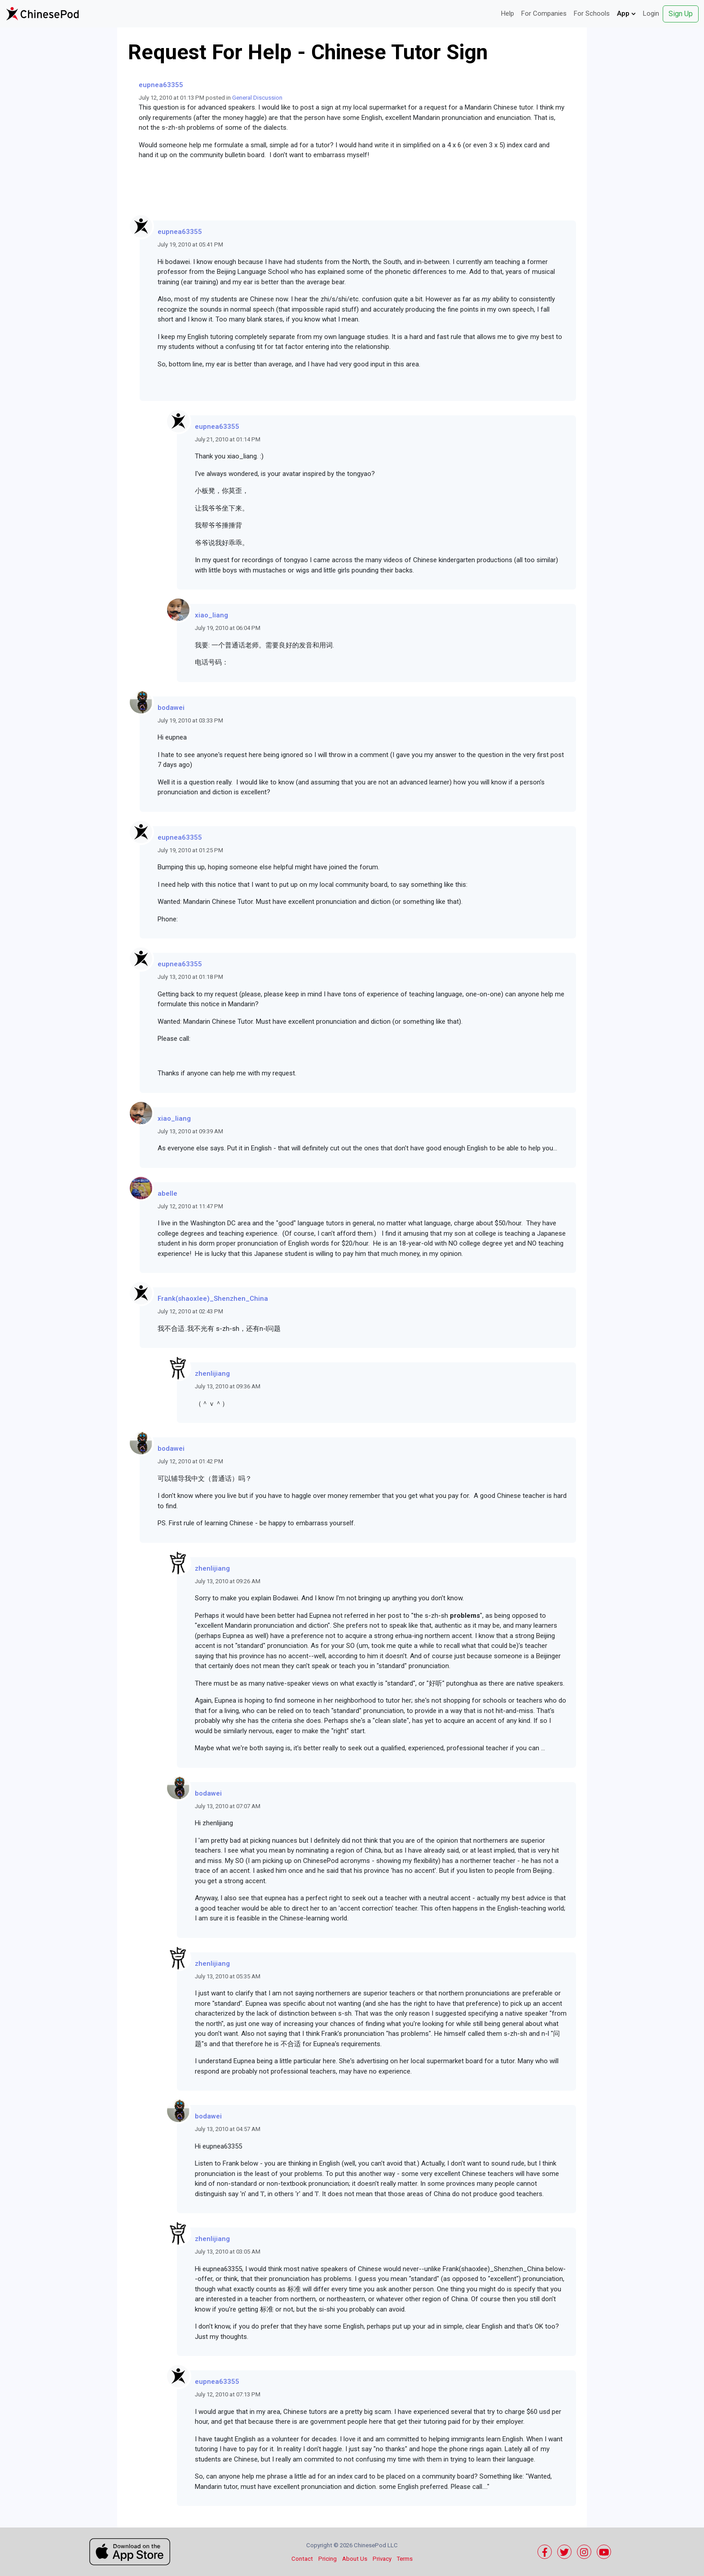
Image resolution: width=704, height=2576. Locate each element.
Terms (405, 2558)
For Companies (544, 13)
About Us (354, 2558)
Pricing (327, 2558)
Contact (302, 2558)
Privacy (382, 2558)
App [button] (626, 13)
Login (651, 13)
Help (507, 13)
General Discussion (257, 97)
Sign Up (681, 13)
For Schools (592, 13)
